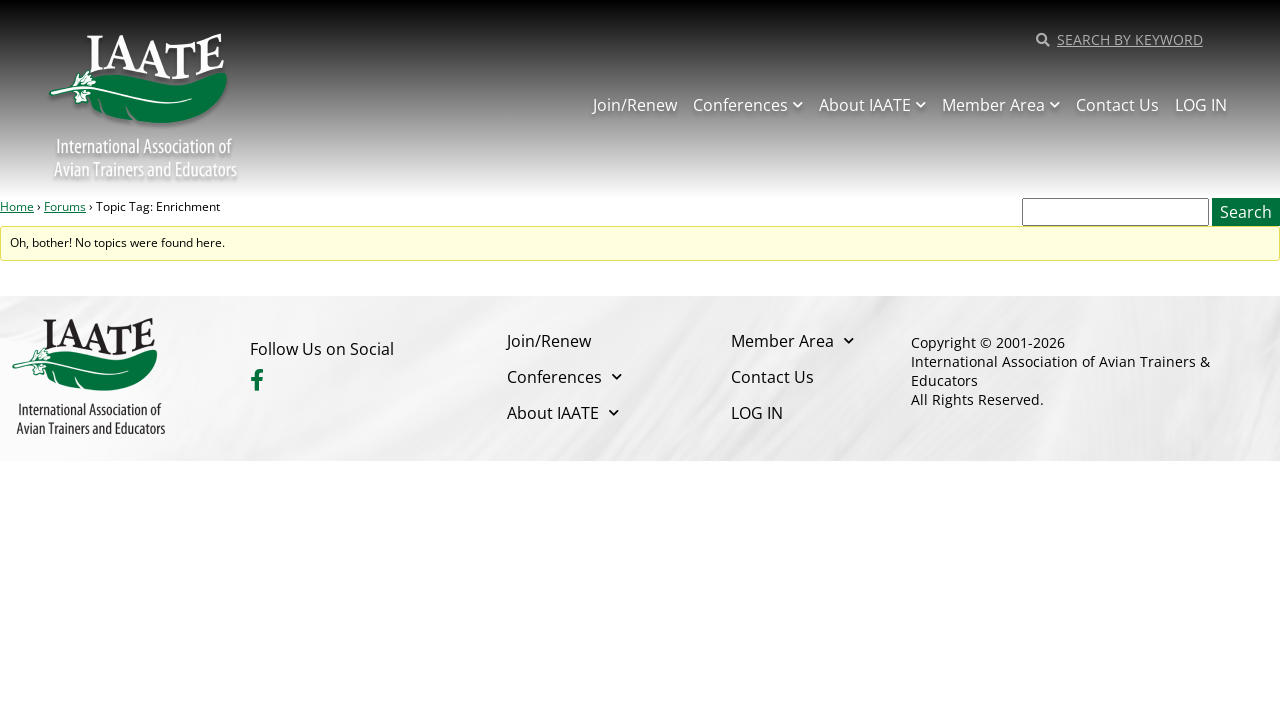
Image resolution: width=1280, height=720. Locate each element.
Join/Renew (635, 105)
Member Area (1001, 104)
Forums (65, 206)
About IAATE (872, 104)
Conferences (748, 104)
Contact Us (1117, 105)
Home (17, 206)
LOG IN (1201, 105)
